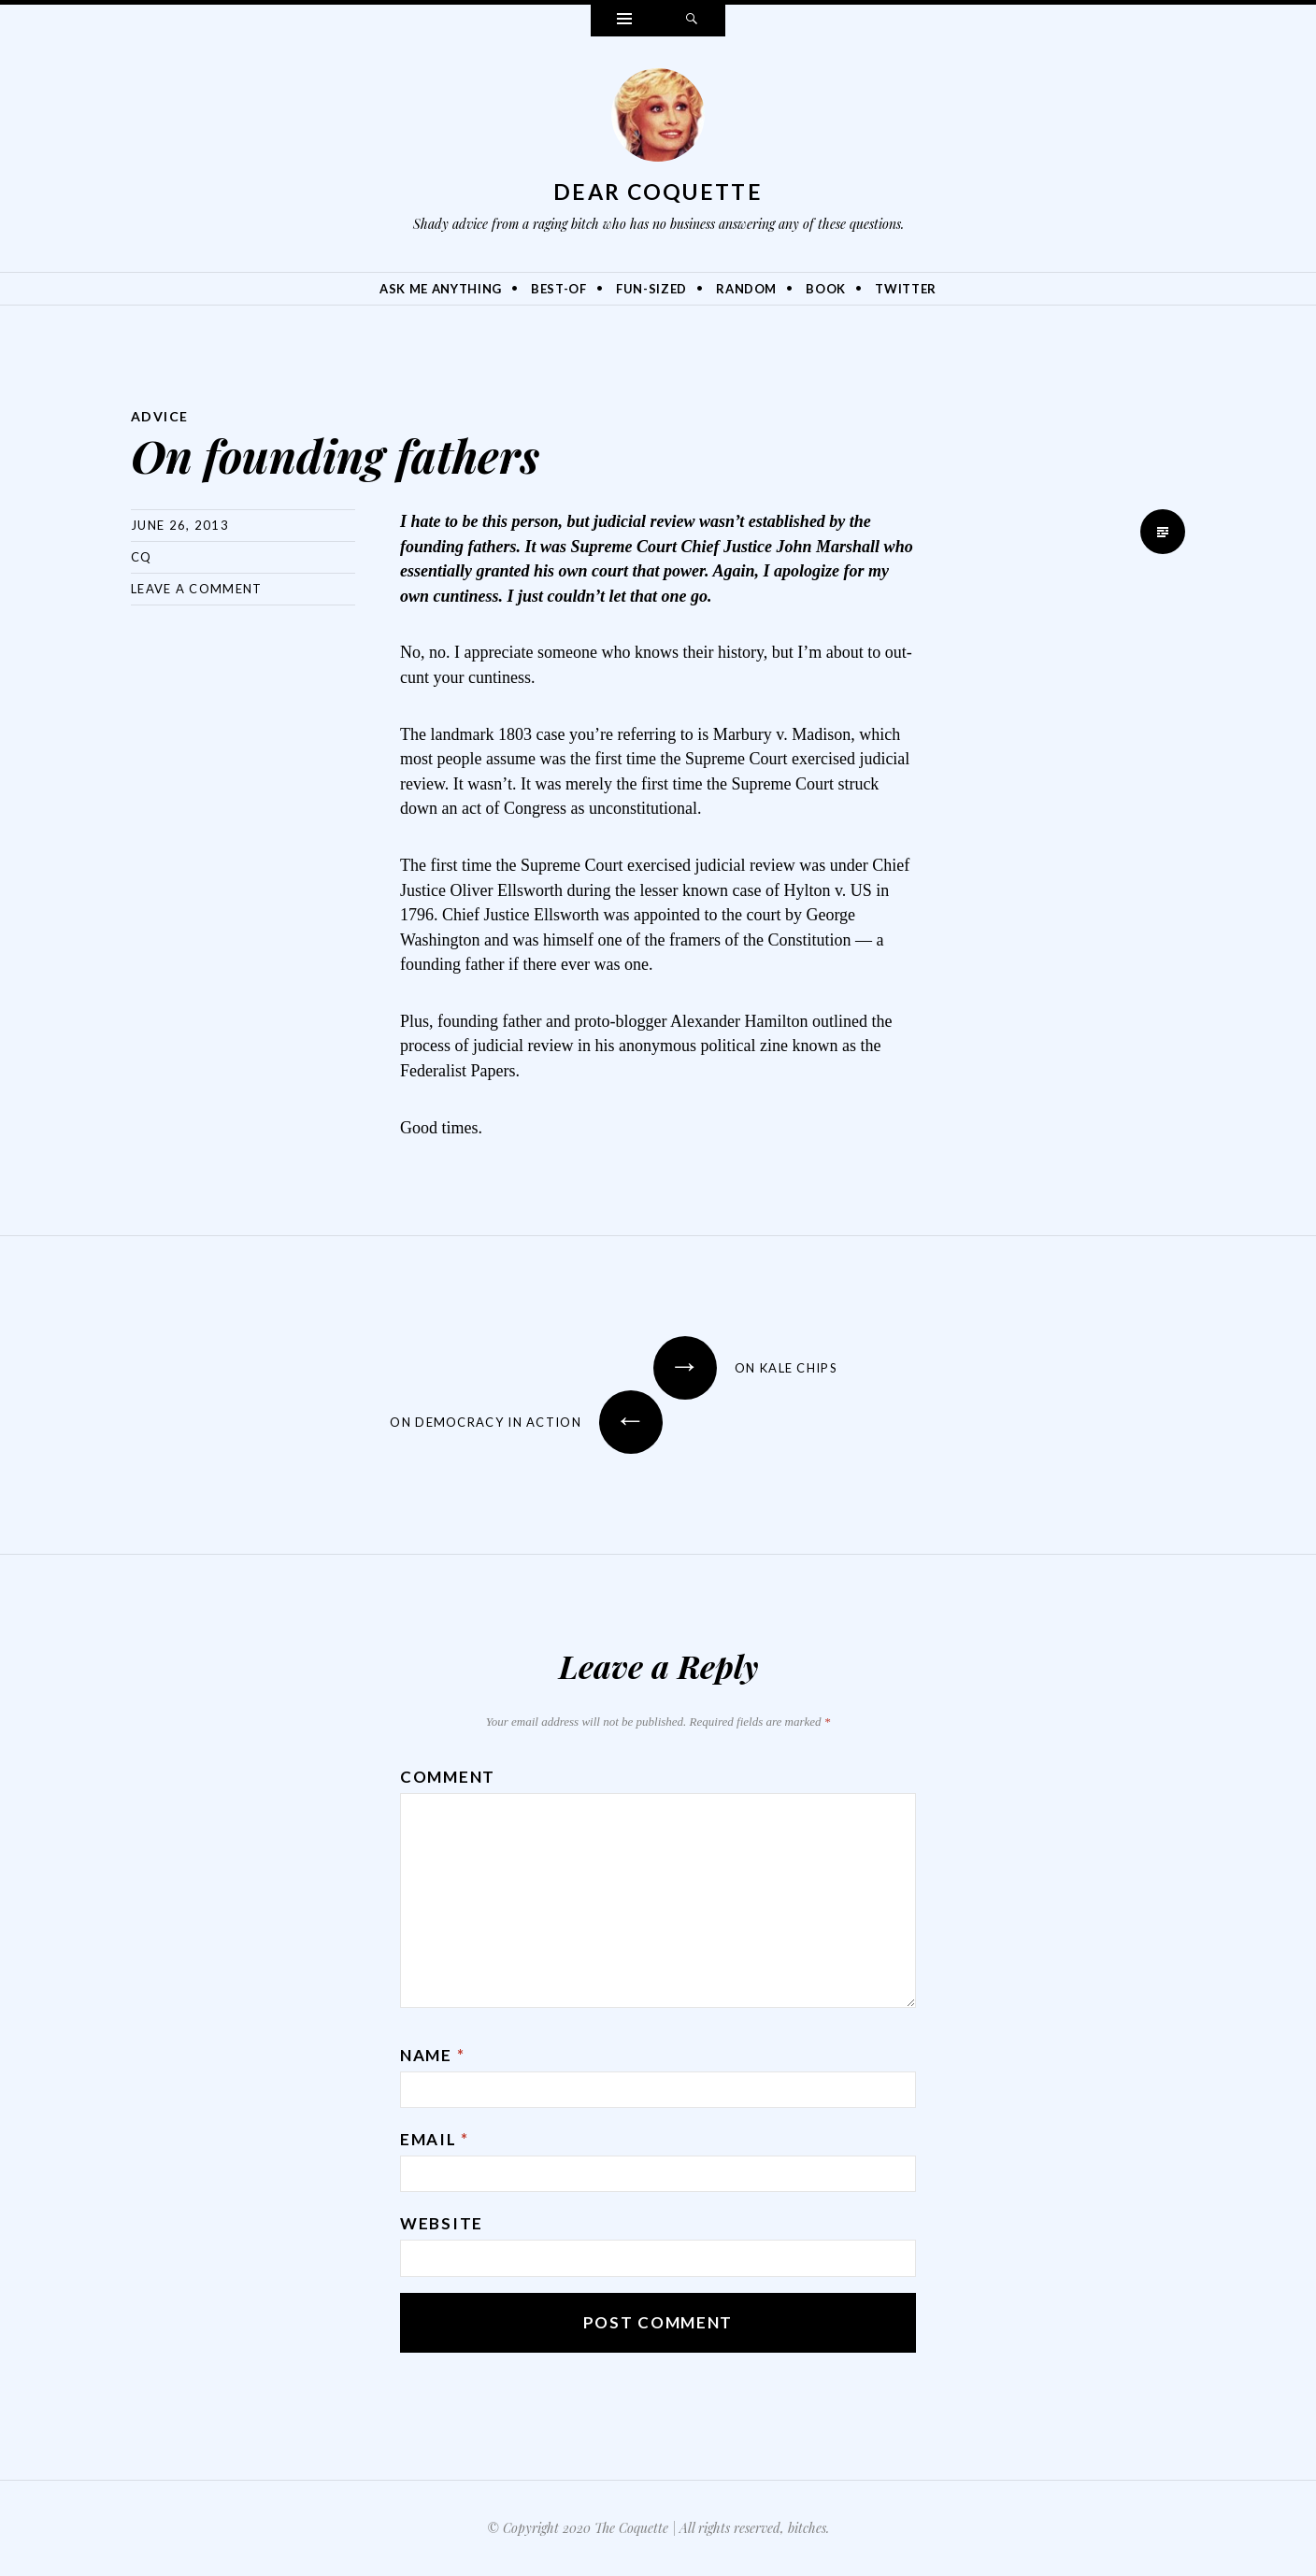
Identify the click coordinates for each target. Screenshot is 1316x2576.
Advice (159, 416)
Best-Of (559, 288)
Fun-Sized (651, 288)
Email (434, 2139)
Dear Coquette (658, 191)
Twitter (906, 288)
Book (826, 288)
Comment (447, 1776)
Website (441, 2223)
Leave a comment (197, 588)
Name (432, 2055)
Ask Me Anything (440, 288)
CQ (141, 556)
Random (746, 288)
